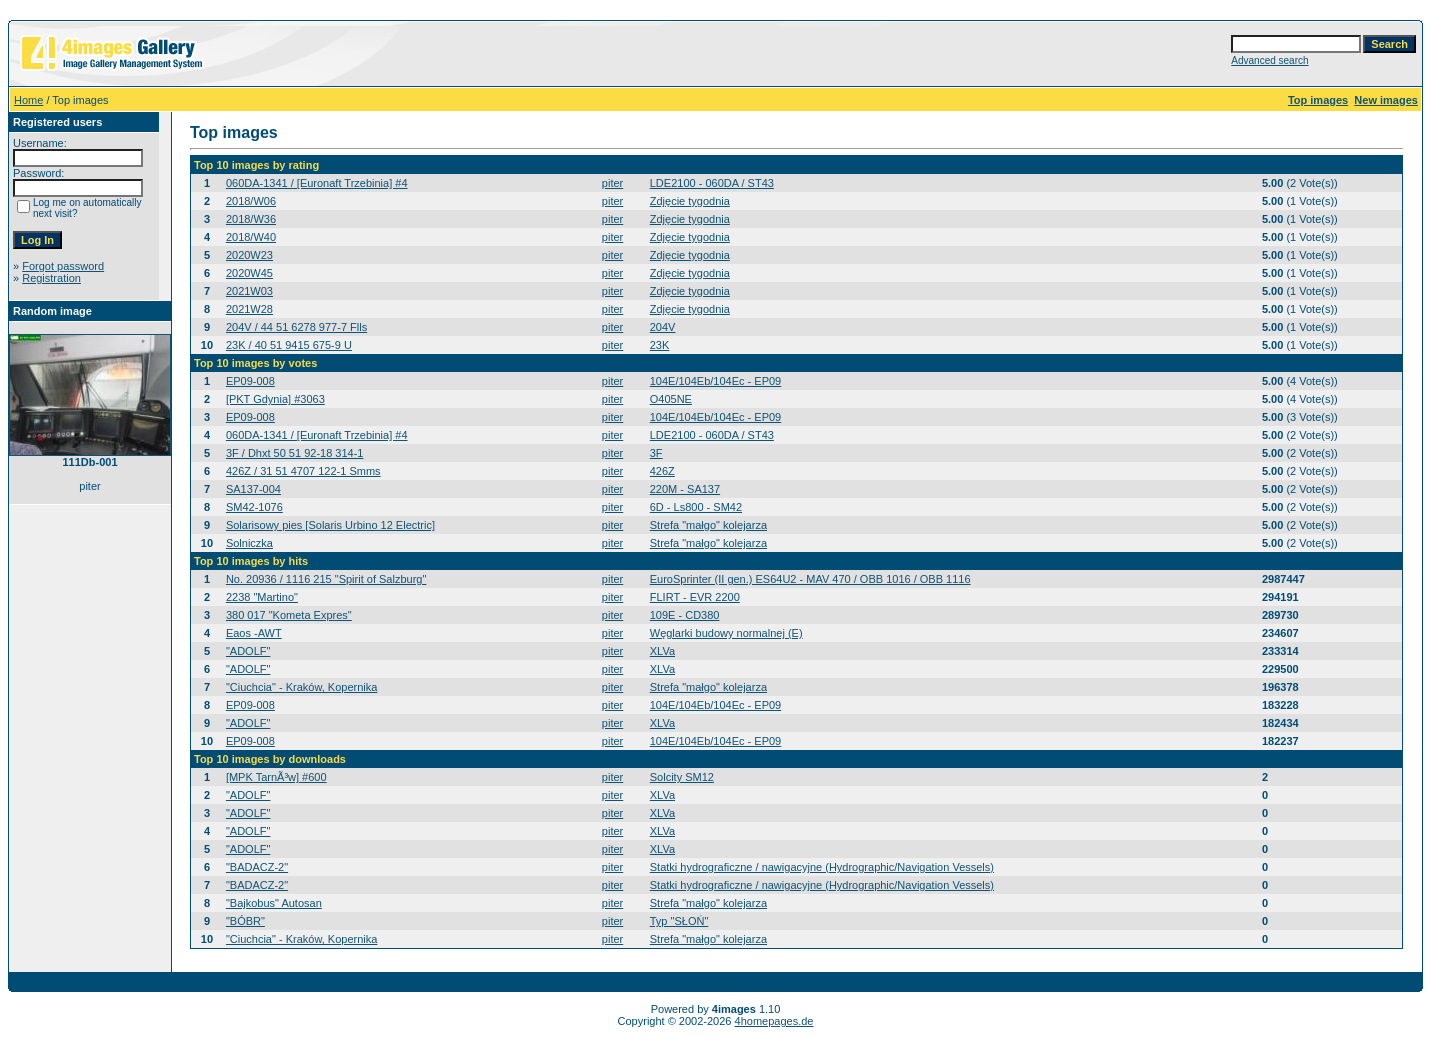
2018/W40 (251, 237)
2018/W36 (251, 219)
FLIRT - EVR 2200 (695, 597)
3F (656, 453)
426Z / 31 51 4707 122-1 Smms (303, 471)
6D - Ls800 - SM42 (696, 507)
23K (660, 345)
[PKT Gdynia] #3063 (275, 399)
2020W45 (249, 273)
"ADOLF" (248, 651)
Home (28, 100)
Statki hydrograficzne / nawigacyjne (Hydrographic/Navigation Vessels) (822, 867)
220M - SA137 (685, 489)
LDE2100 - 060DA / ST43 (712, 183)
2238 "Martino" (262, 597)
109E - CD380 (685, 615)
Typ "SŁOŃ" (679, 921)
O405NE (671, 399)
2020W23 (249, 255)
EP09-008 (250, 381)
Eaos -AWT (254, 633)
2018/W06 (251, 201)
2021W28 (249, 309)
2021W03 (249, 291)
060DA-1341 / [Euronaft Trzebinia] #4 (317, 183)
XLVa (662, 651)
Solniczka (249, 543)
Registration (51, 278)
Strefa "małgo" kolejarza (708, 525)
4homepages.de (774, 1021)
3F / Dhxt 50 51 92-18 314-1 (295, 453)
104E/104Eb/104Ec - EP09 (715, 381)
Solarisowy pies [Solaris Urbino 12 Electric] (330, 525)
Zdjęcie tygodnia (690, 201)
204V (663, 327)
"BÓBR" (245, 921)
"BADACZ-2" (257, 867)
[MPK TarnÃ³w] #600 (276, 777)
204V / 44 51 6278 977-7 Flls (296, 327)
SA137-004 (253, 489)
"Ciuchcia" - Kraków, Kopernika (302, 687)
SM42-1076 (254, 507)
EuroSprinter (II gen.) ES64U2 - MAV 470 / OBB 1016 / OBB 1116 (810, 579)
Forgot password (63, 266)
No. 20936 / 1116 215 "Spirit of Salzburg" (326, 579)
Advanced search (1269, 60)
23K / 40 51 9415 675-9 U (289, 345)
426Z (662, 471)
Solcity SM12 (682, 777)
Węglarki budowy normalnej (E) (726, 633)
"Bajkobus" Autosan (274, 903)
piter (612, 183)
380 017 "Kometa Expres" (289, 615)
